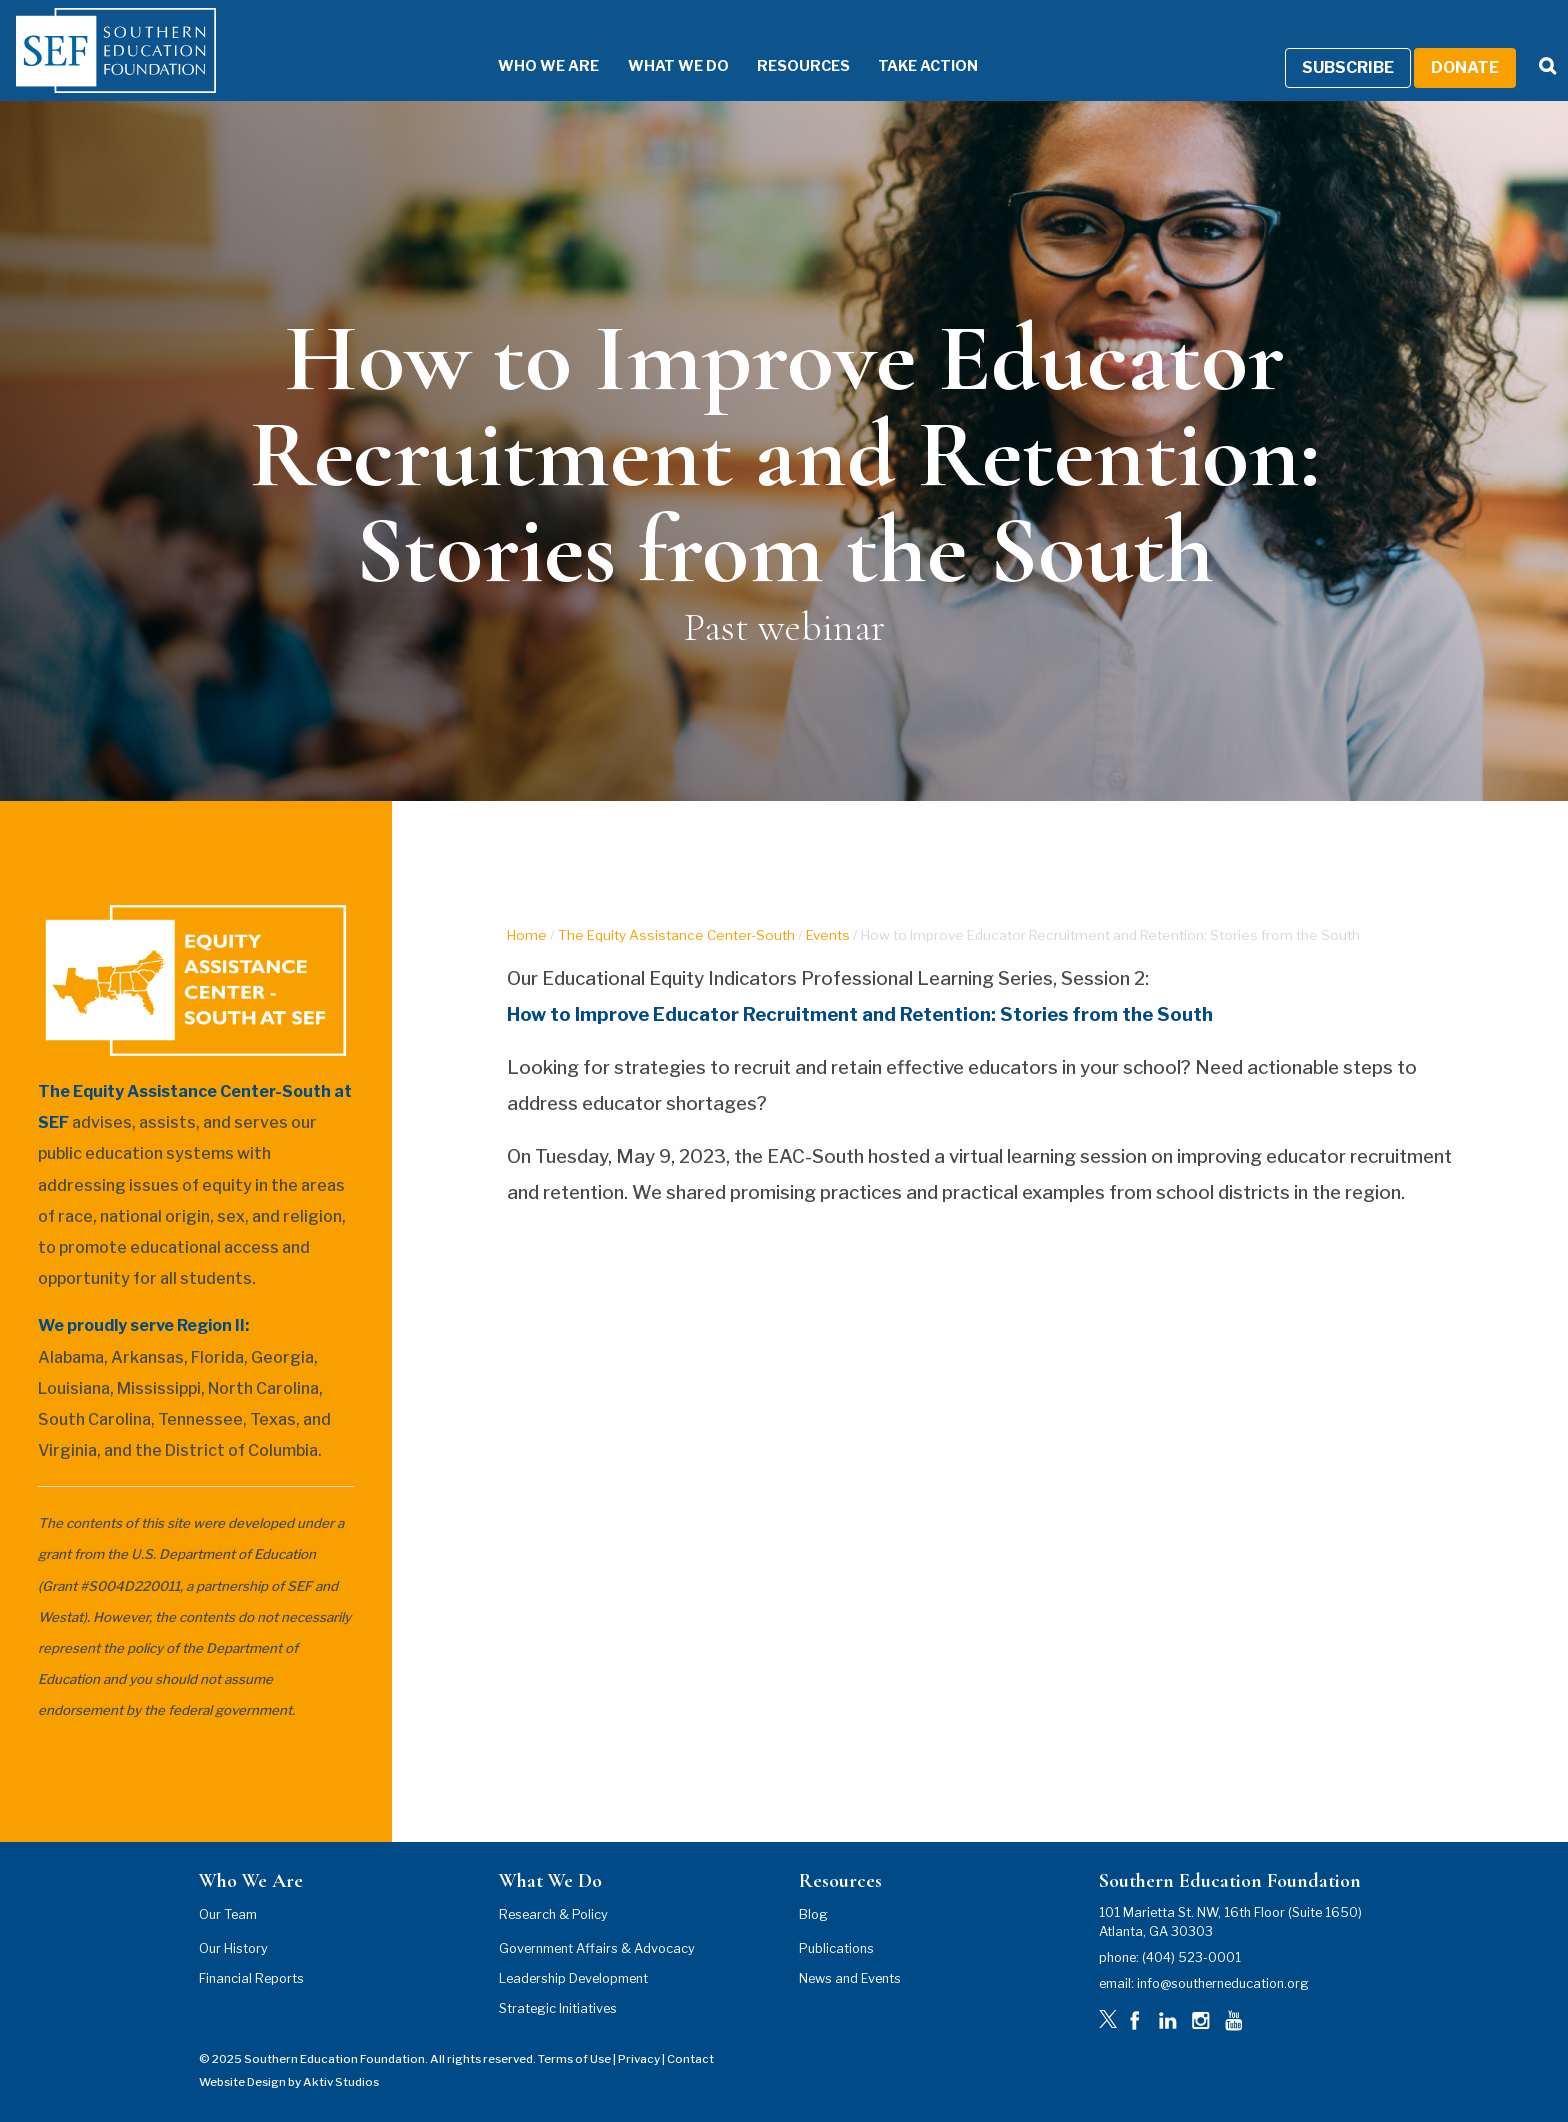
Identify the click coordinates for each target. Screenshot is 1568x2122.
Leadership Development (573, 1978)
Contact (690, 2059)
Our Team (228, 1914)
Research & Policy (553, 1914)
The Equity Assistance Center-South (676, 935)
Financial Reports (251, 1978)
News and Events (850, 1978)
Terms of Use (574, 2059)
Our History (233, 1948)
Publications (836, 1948)
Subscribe (1348, 67)
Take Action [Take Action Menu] (928, 66)
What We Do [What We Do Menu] (678, 66)
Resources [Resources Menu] (803, 66)
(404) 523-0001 (1191, 1957)
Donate (1465, 67)
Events (828, 935)
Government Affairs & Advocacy (597, 1948)
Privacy (639, 2059)
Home (527, 935)
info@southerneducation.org (1223, 1983)
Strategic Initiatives (558, 2008)
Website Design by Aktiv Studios (289, 2082)
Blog (813, 1914)
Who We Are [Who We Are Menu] (548, 66)
